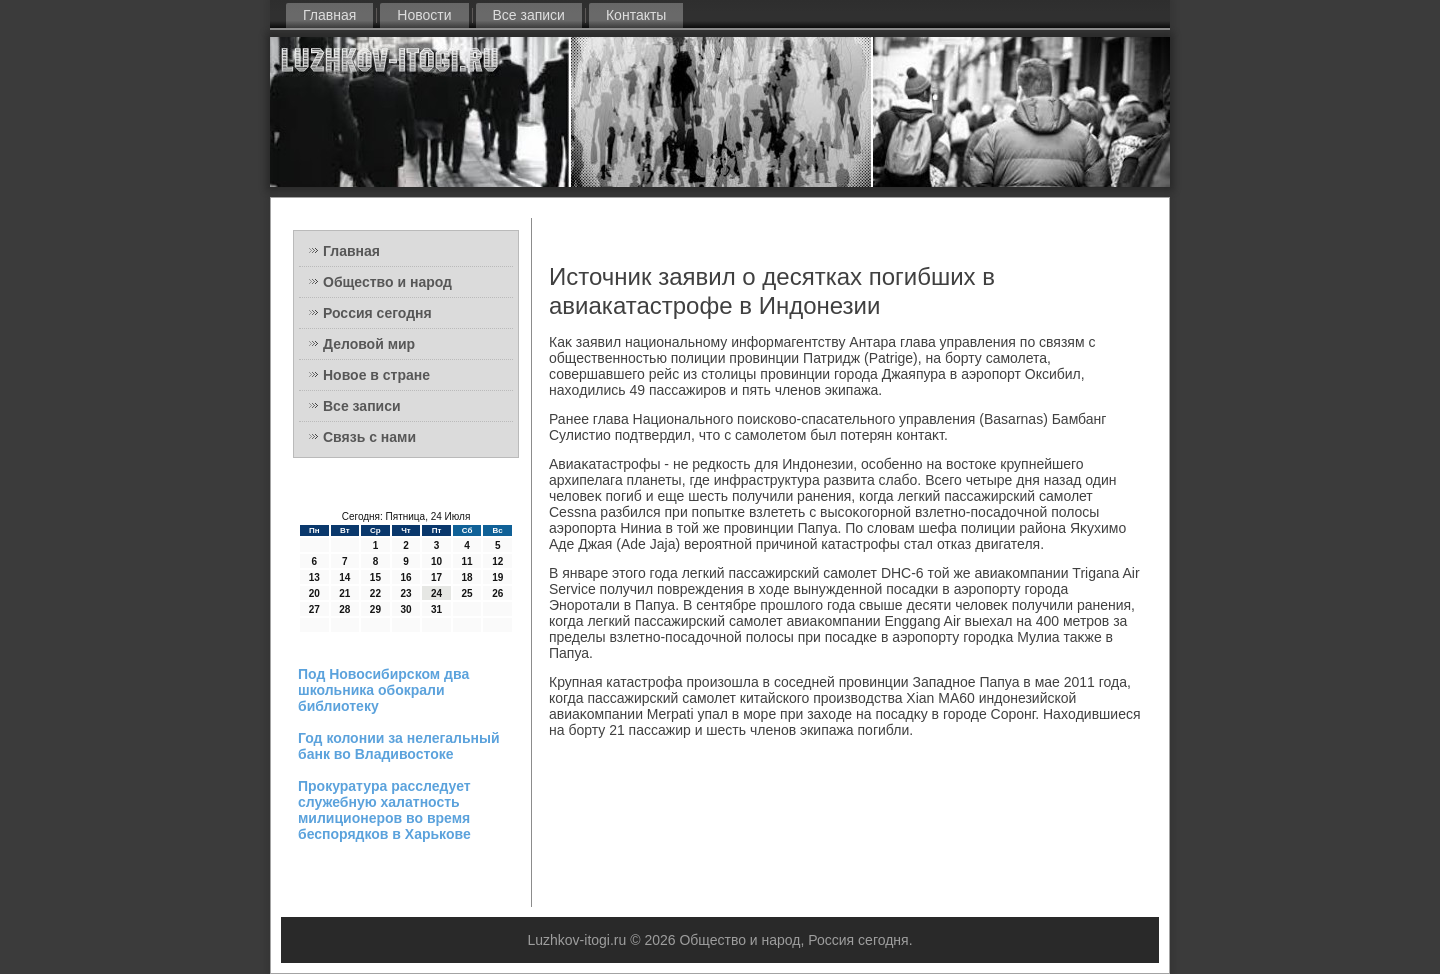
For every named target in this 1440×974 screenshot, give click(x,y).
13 (314, 577)
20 (314, 593)
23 (405, 593)
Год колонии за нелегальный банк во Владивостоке (399, 746)
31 (436, 609)
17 (436, 577)
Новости (424, 15)
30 (405, 609)
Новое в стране (376, 375)
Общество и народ (387, 282)
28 (344, 609)
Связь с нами (369, 437)
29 (375, 609)
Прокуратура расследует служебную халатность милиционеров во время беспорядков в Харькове (384, 810)
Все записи (529, 15)
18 (467, 577)
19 (497, 577)
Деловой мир (369, 344)
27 (314, 609)
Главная (329, 15)
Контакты (636, 15)
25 (467, 593)
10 (436, 561)
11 (467, 561)
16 (405, 577)
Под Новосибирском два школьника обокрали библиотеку (383, 690)
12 (497, 561)
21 (344, 593)
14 (344, 577)
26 (497, 593)
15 (375, 577)
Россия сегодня (377, 313)
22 (375, 593)
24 (436, 593)
